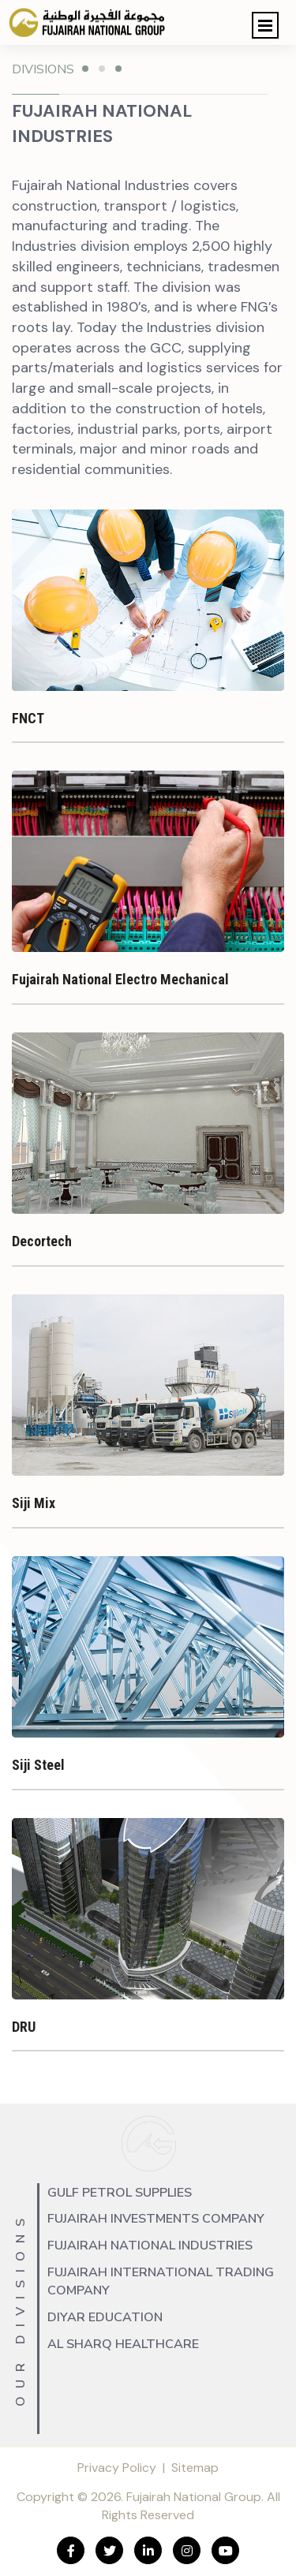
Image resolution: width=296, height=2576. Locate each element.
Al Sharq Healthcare (123, 2344)
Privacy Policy (116, 2467)
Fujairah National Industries (150, 2245)
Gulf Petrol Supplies (119, 2192)
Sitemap (195, 2467)
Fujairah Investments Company (155, 2218)
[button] (265, 25)
